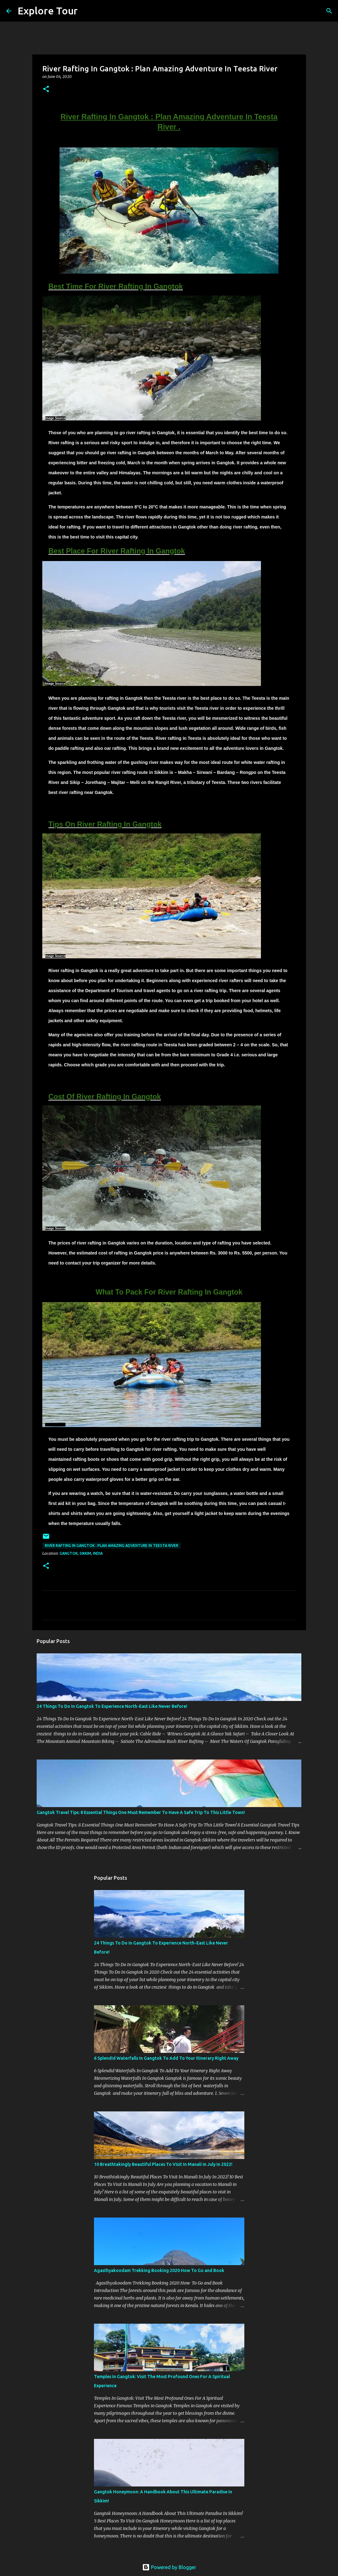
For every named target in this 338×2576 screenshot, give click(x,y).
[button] (46, 89)
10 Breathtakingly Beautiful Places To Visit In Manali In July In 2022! (163, 2164)
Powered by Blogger (169, 2567)
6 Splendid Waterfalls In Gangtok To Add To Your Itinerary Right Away (166, 2058)
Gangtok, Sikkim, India (81, 1553)
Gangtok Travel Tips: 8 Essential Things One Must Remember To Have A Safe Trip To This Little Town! (141, 1812)
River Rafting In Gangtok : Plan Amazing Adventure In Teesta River (111, 1545)
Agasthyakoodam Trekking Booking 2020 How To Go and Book (159, 2270)
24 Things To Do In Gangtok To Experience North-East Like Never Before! (112, 1706)
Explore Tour (48, 10)
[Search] (86, 10)
